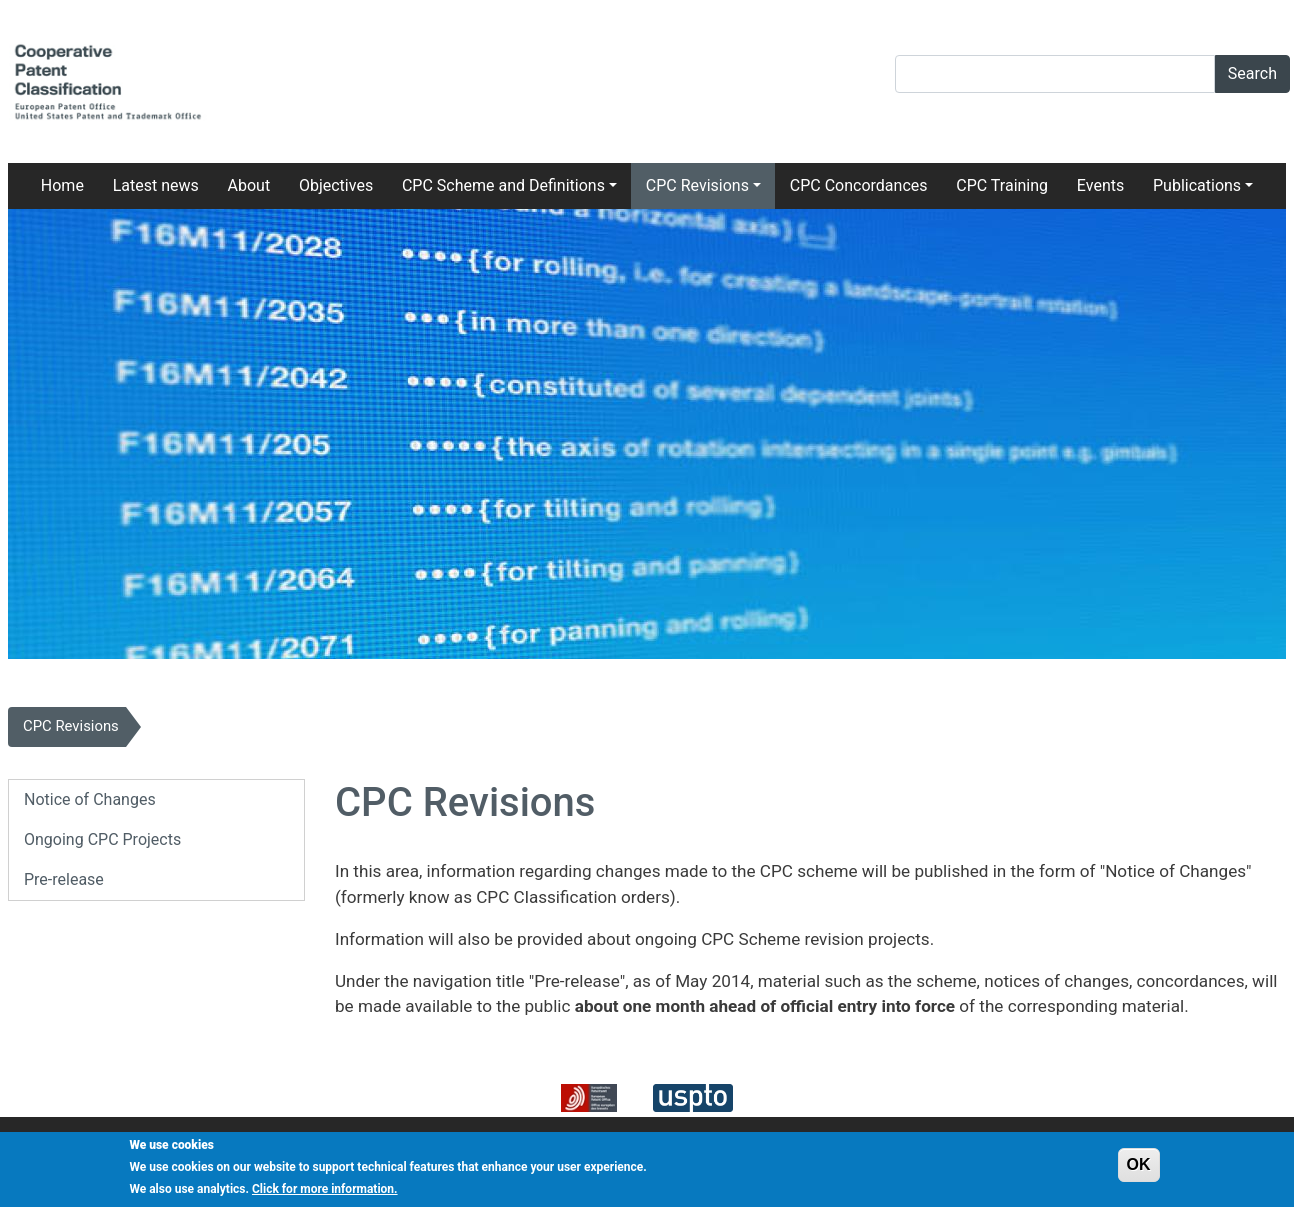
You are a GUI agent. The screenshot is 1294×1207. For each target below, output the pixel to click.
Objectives (336, 185)
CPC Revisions (697, 185)
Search (1252, 73)
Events (1100, 185)
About (249, 185)
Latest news (156, 185)
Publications (1197, 185)
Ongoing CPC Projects (102, 839)
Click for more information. (325, 1194)
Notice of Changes (90, 799)
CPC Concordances (859, 185)
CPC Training (1002, 185)
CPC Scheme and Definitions (503, 185)
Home (62, 185)
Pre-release (64, 879)
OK (1139, 1169)
